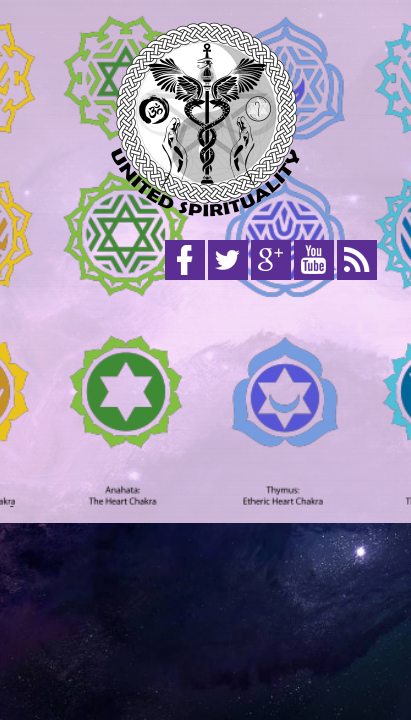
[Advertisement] (205, 398)
